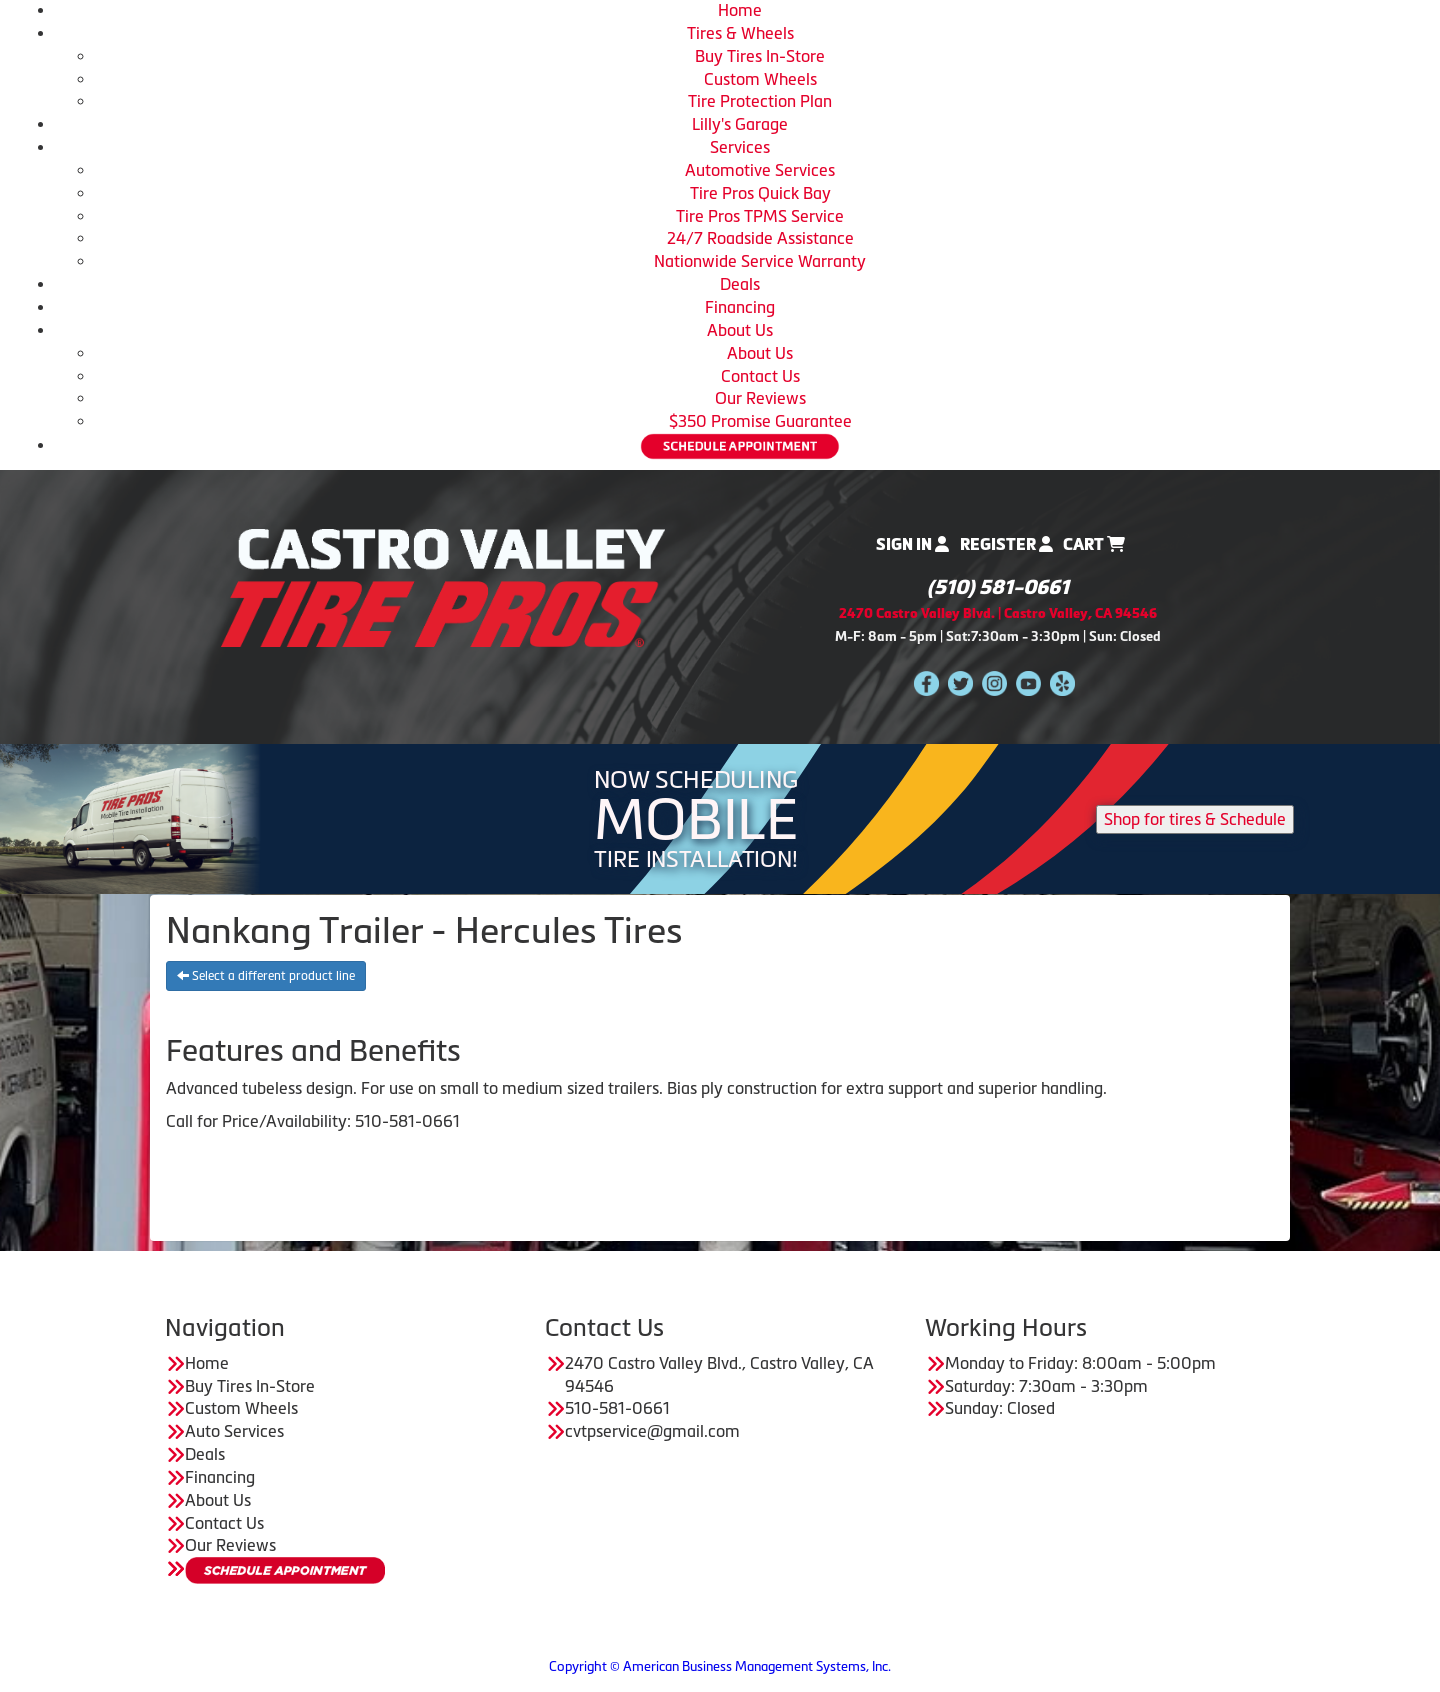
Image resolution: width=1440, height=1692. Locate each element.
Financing (740, 307)
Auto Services (234, 1431)
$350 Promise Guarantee (760, 421)
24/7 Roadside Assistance (760, 238)
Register (1006, 544)
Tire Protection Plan (760, 101)
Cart (1094, 544)
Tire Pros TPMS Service (760, 216)
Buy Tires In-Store (760, 56)
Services (740, 147)
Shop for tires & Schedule (1195, 819)
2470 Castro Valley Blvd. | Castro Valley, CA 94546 (998, 613)
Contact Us (760, 376)
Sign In (912, 544)
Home (740, 10)
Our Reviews (760, 398)
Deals (740, 284)
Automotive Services (760, 170)
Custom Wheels (760, 79)
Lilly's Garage (740, 124)
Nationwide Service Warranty (760, 261)
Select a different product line (266, 976)
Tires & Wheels (740, 33)
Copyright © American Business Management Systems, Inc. (720, 1666)
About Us (740, 330)
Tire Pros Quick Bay (760, 193)
